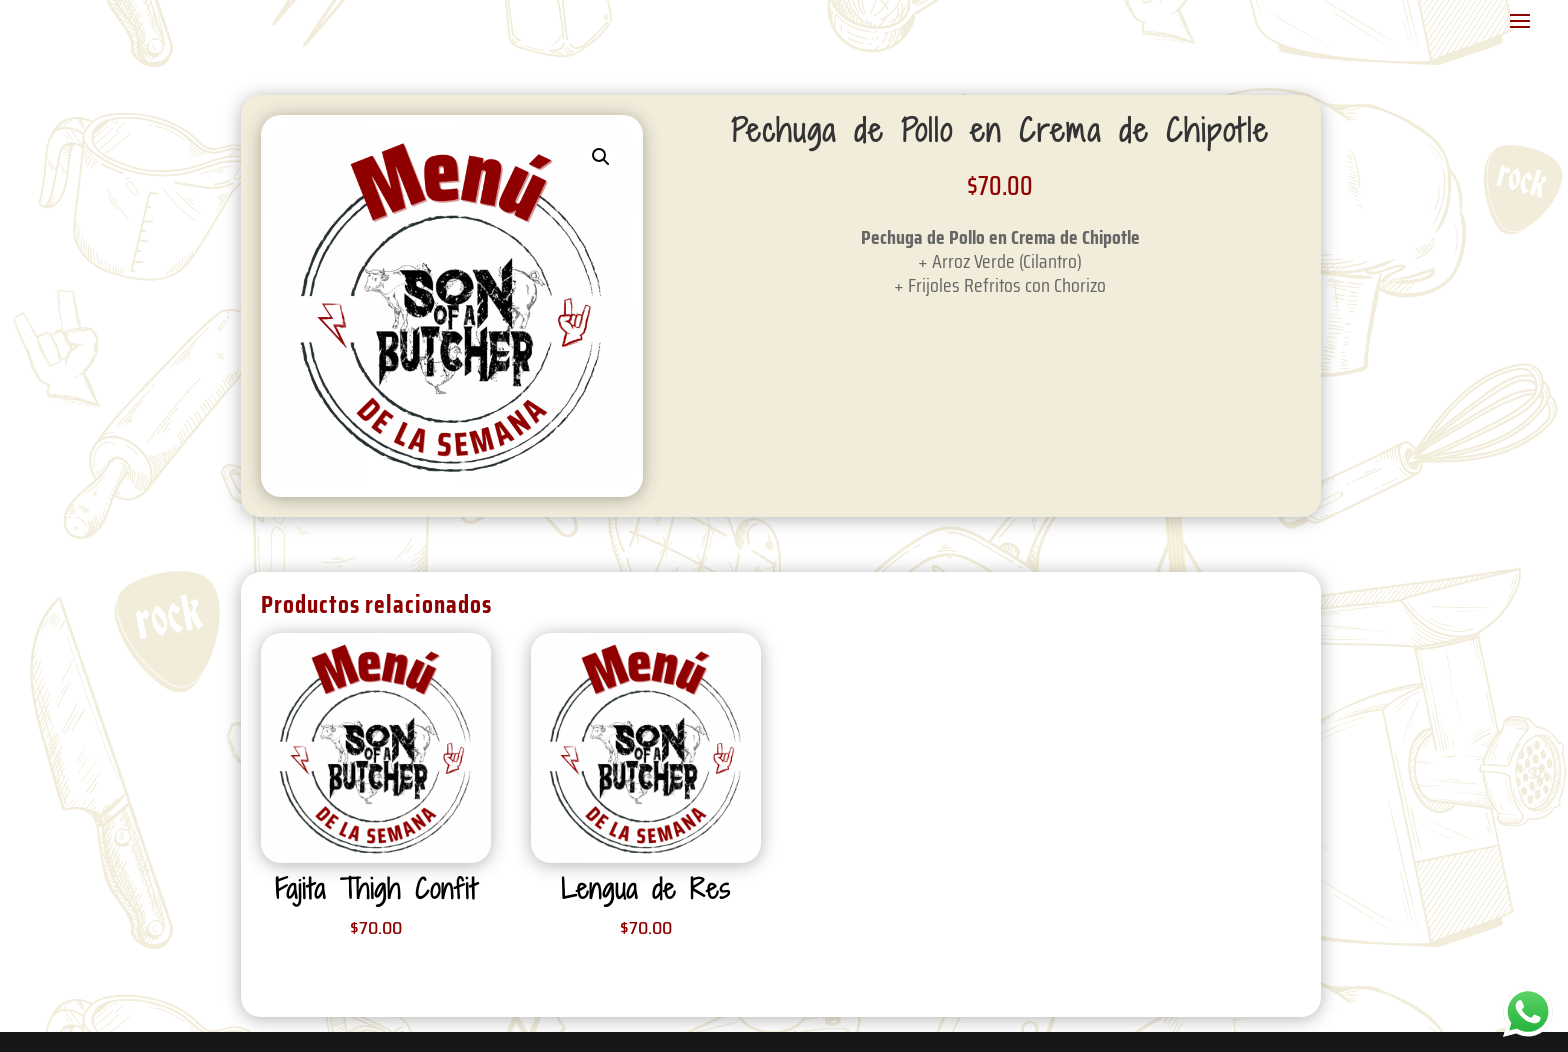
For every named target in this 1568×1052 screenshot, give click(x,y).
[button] (601, 157)
